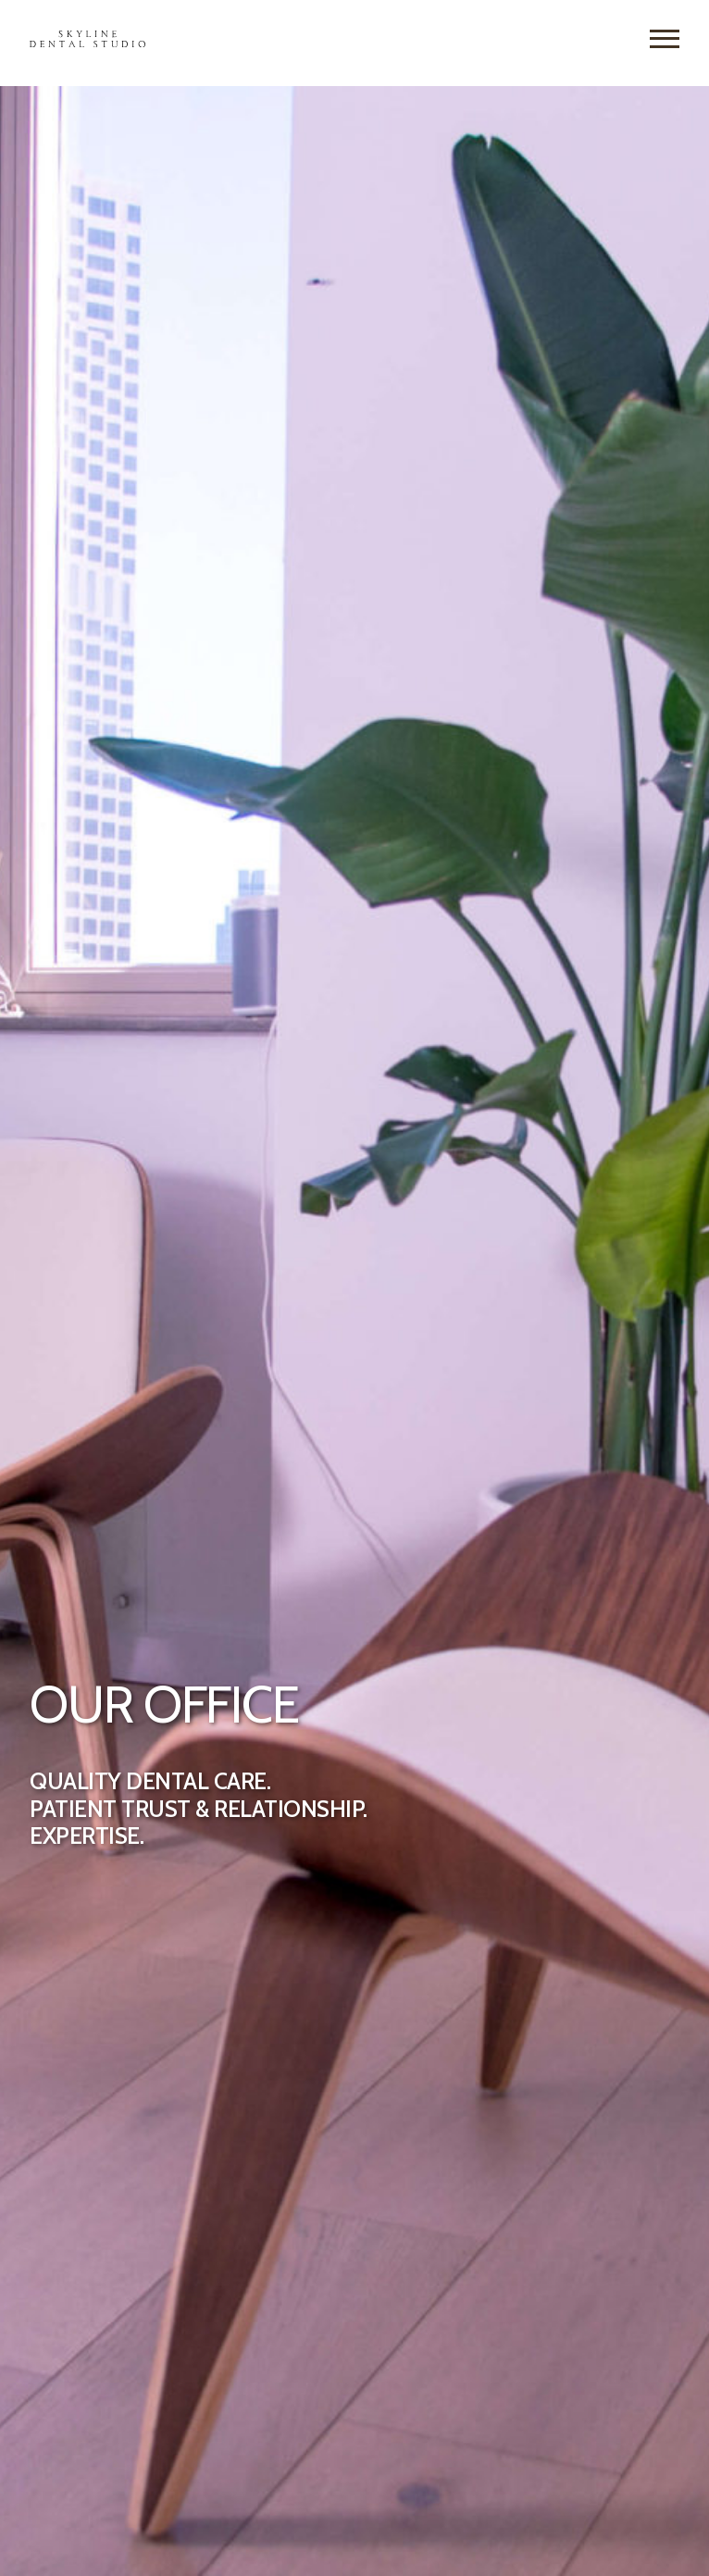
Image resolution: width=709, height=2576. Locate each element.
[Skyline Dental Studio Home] (87, 42)
